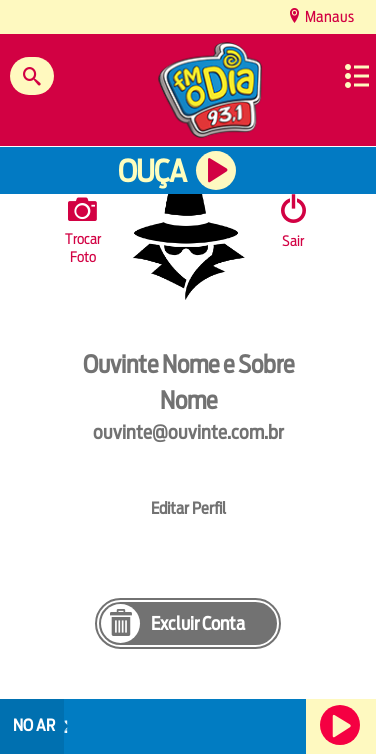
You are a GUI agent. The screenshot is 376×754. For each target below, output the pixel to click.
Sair (293, 240)
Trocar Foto (83, 226)
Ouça (152, 171)
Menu (357, 76)
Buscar (32, 76)
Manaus (328, 16)
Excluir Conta (198, 623)
